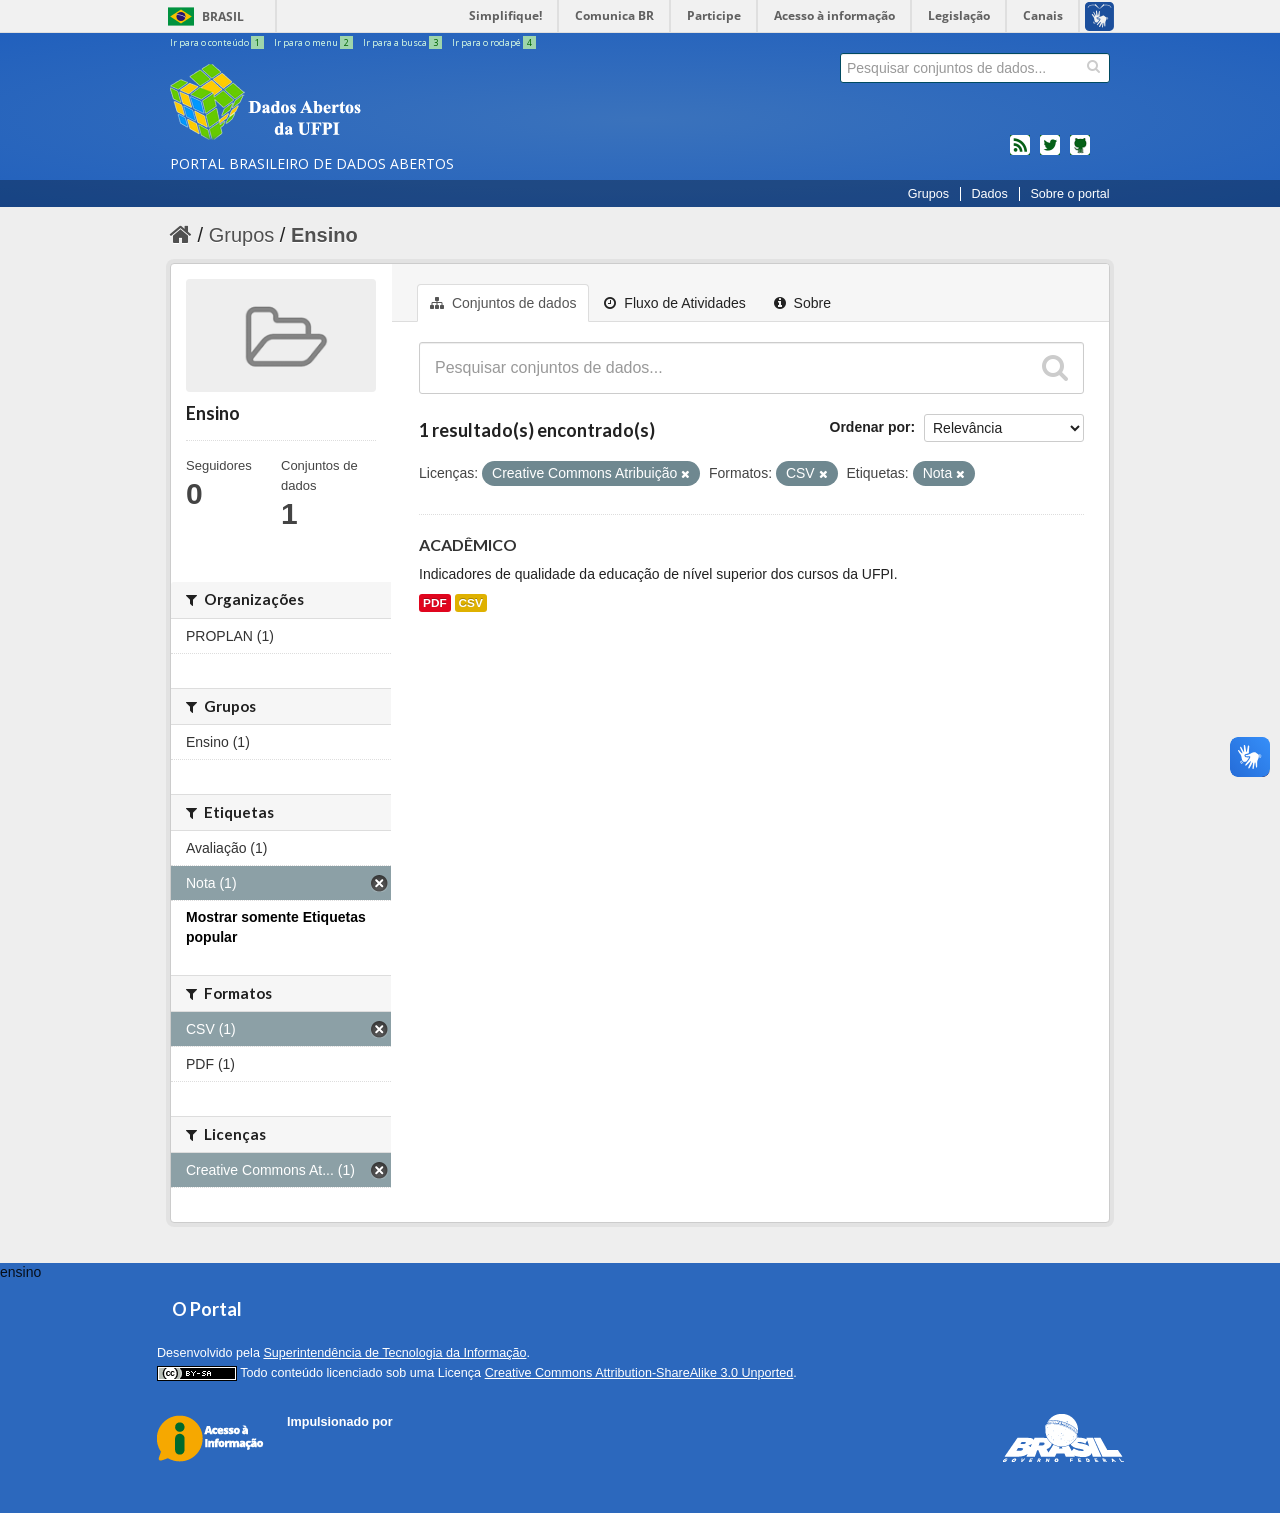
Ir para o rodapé (494, 42)
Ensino (324, 235)
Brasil (223, 16)
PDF (435, 603)
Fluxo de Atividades (674, 303)
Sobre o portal (1069, 194)
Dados (989, 194)
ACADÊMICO (468, 544)
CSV (471, 603)
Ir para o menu (314, 42)
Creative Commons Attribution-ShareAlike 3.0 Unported (639, 1373)
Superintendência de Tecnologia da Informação (394, 1353)
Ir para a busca (403, 42)
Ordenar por (870, 427)
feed (1020, 153)
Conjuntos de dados (503, 303)
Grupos (928, 194)
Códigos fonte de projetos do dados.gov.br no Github (1080, 153)
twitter (1050, 153)
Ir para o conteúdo (218, 42)
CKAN (321, 1444)
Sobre (802, 303)
